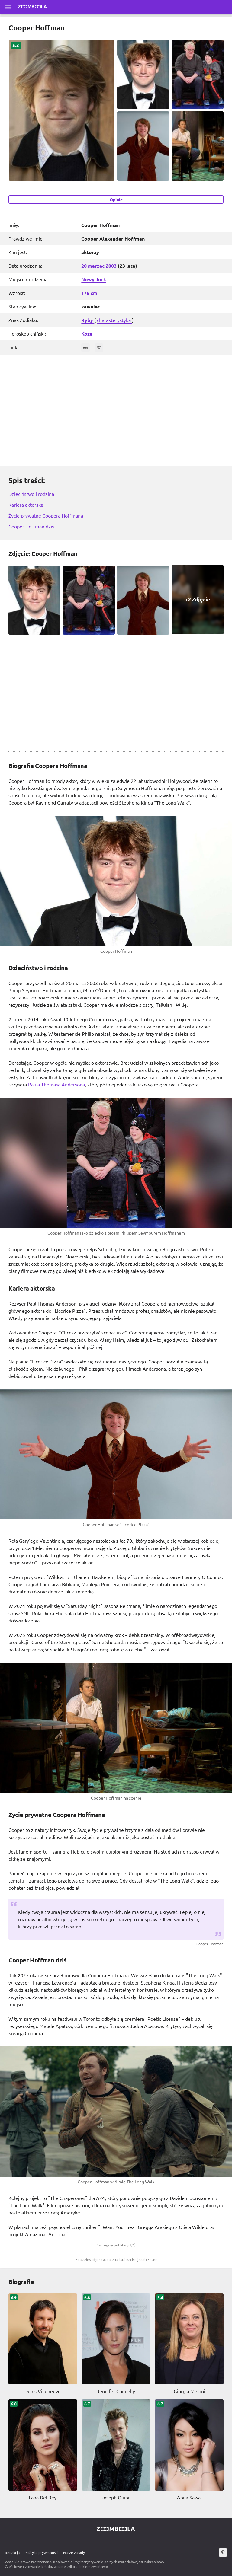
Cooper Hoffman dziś (31, 526)
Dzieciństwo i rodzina (31, 494)
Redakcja (12, 2552)
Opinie (116, 199)
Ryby (87, 320)
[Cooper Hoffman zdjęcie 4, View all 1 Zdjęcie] (198, 599)
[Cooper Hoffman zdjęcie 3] (143, 600)
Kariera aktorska (25, 505)
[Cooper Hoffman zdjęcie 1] (34, 600)
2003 (112, 266)
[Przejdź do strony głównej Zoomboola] (32, 7)
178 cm (89, 293)
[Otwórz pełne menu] (8, 7)
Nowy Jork (93, 279)
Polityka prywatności (41, 2552)
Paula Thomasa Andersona (56, 1084)
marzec (97, 266)
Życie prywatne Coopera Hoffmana (45, 515)
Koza (86, 333)
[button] (116, 2245)
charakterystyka (114, 320)
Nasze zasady (74, 2552)
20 (84, 266)
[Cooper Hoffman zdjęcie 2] (89, 600)
